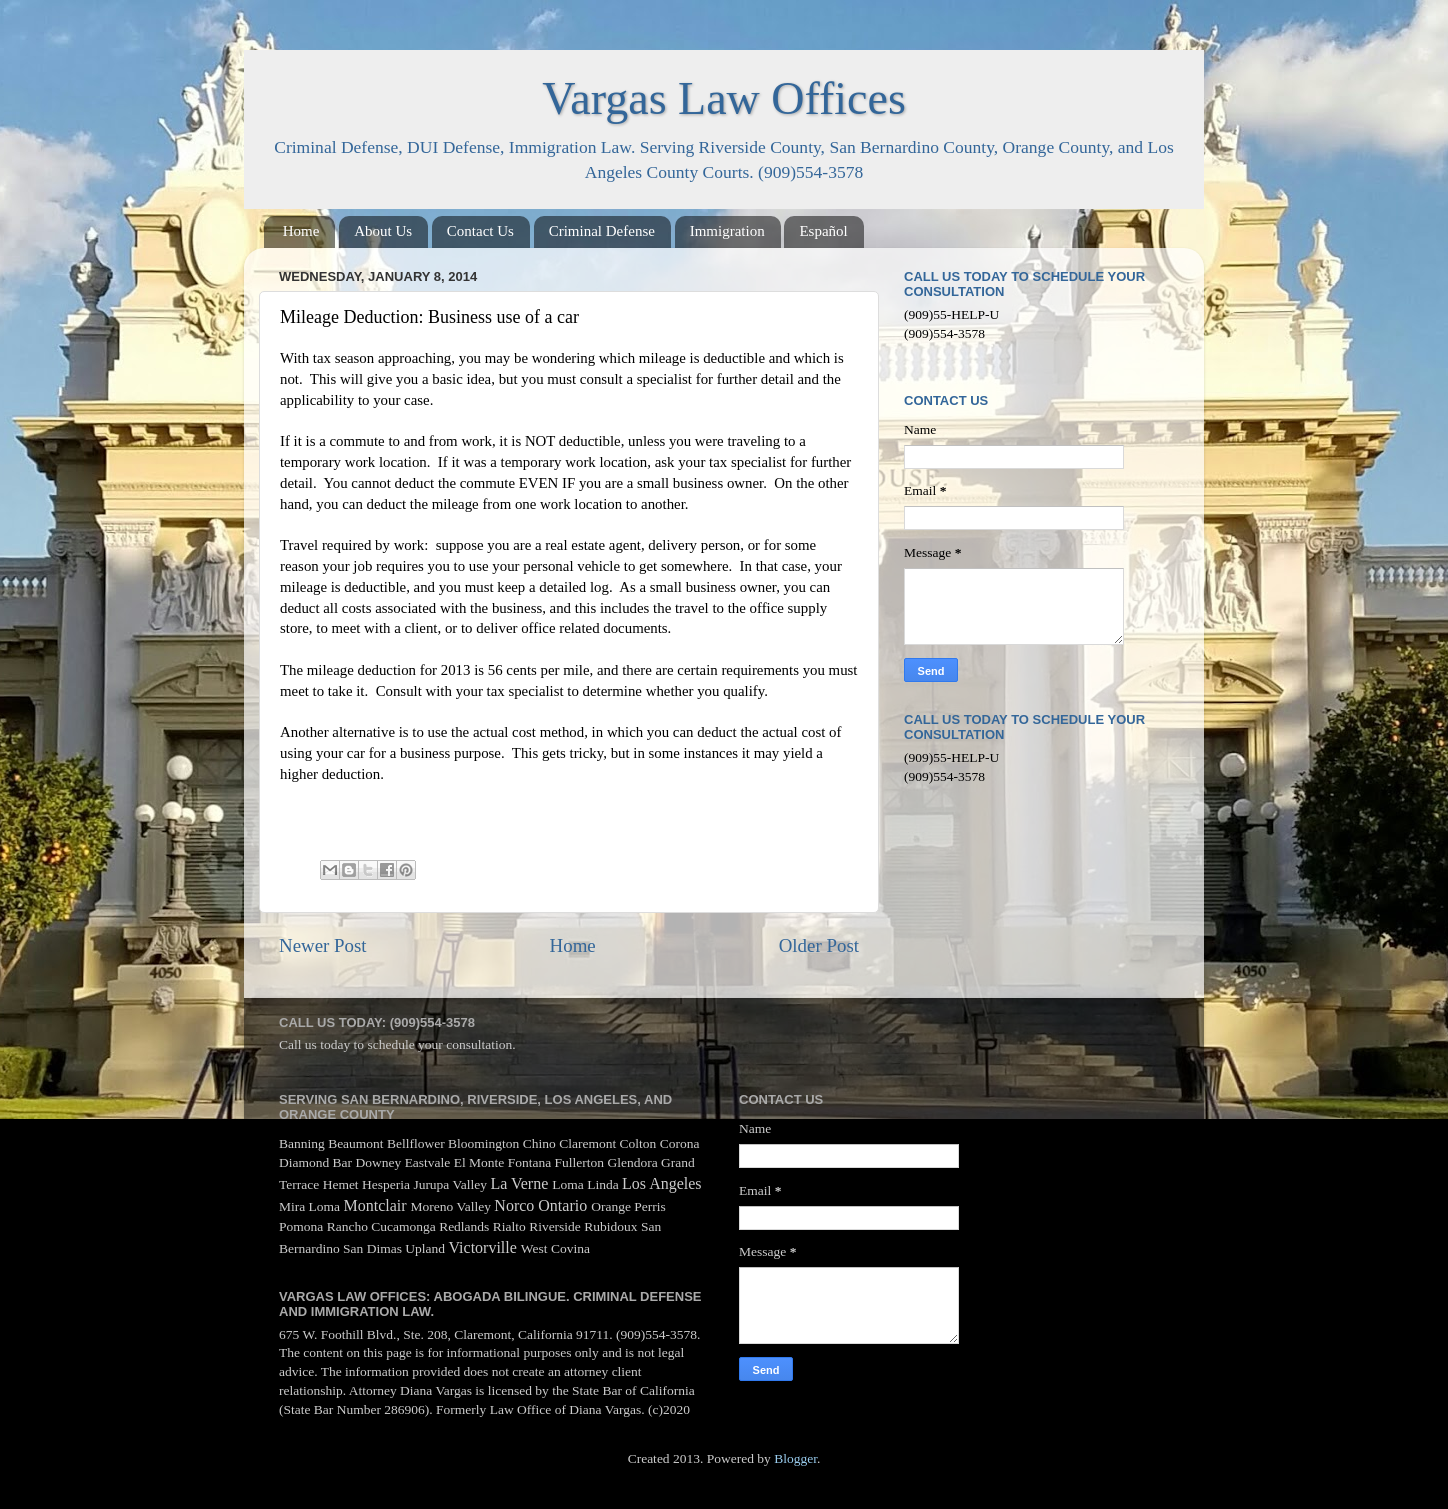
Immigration (727, 231)
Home (301, 231)
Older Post (819, 945)
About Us (383, 231)
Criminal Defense (602, 231)
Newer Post (323, 945)
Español (823, 231)
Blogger (795, 1458)
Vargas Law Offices (724, 98)
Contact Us (480, 231)
